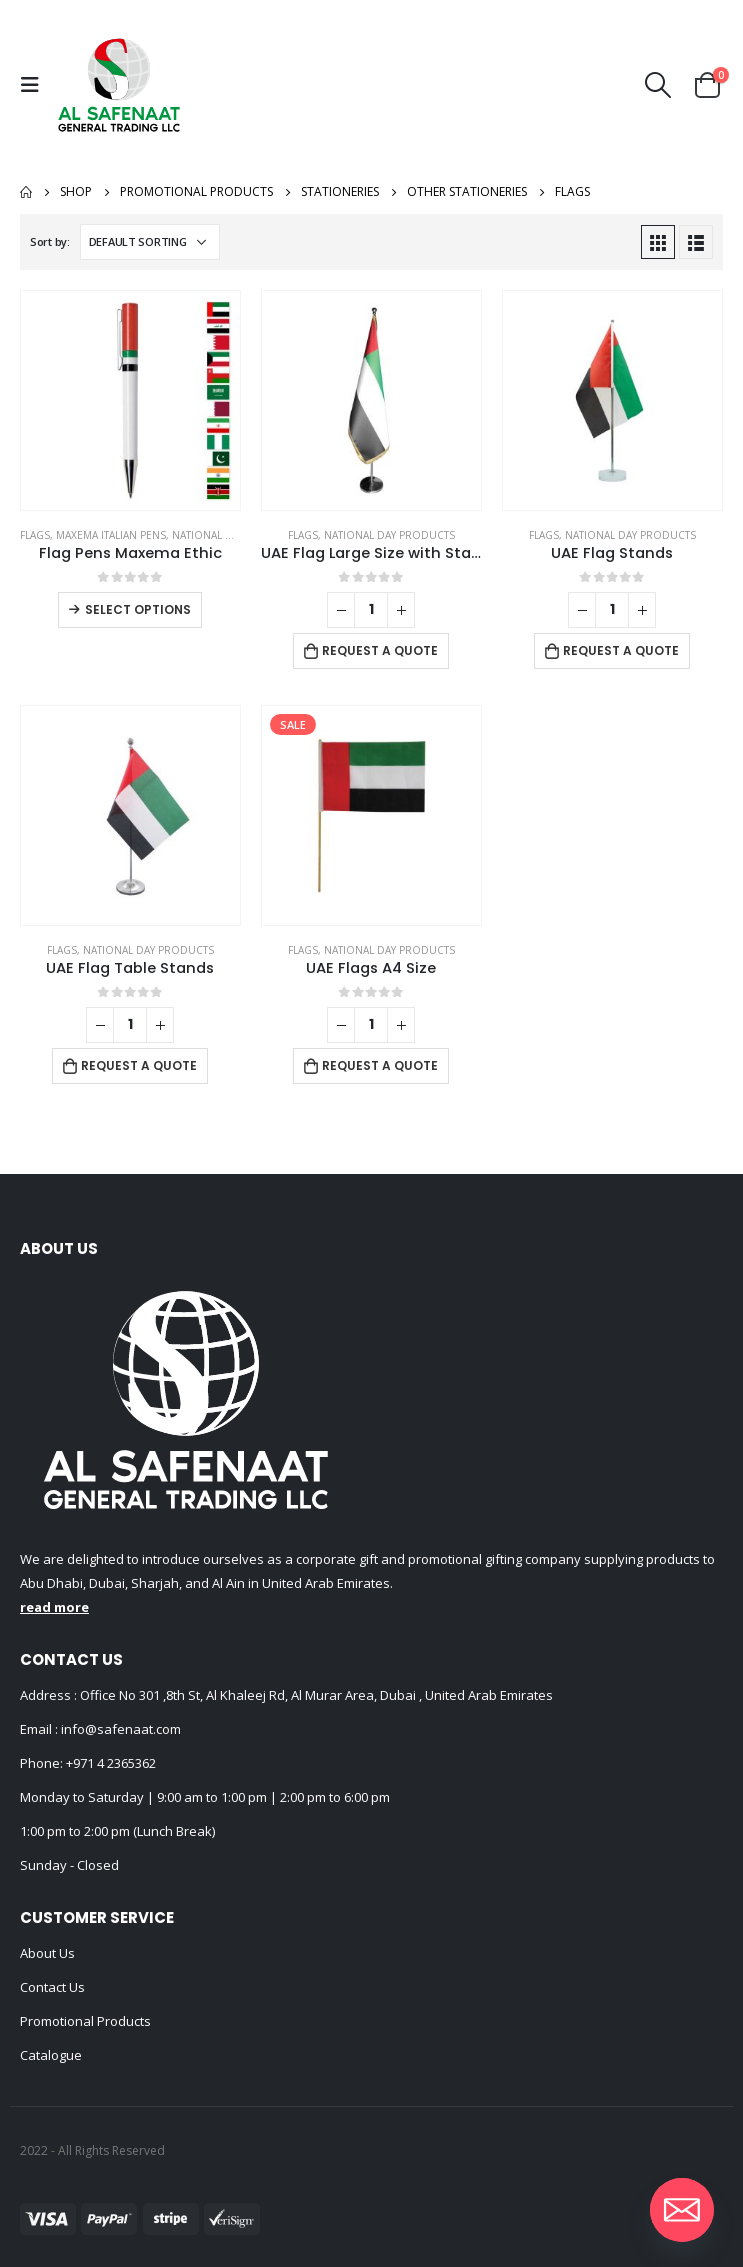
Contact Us (52, 1987)
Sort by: (50, 241)
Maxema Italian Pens (111, 535)
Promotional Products (85, 2021)
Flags (35, 535)
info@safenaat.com (119, 1729)
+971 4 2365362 (111, 1763)
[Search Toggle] (658, 85)
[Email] (682, 2210)
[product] (130, 400)
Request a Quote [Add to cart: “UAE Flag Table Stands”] (139, 1065)
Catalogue (51, 2055)
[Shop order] (150, 242)
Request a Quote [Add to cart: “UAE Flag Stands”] (621, 650)
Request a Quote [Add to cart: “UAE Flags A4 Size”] (380, 1065)
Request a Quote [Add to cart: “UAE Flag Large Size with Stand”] (380, 650)
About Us (47, 1953)
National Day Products (237, 535)
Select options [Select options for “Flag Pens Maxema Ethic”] (138, 609)
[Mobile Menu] (35, 85)
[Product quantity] (371, 610)
